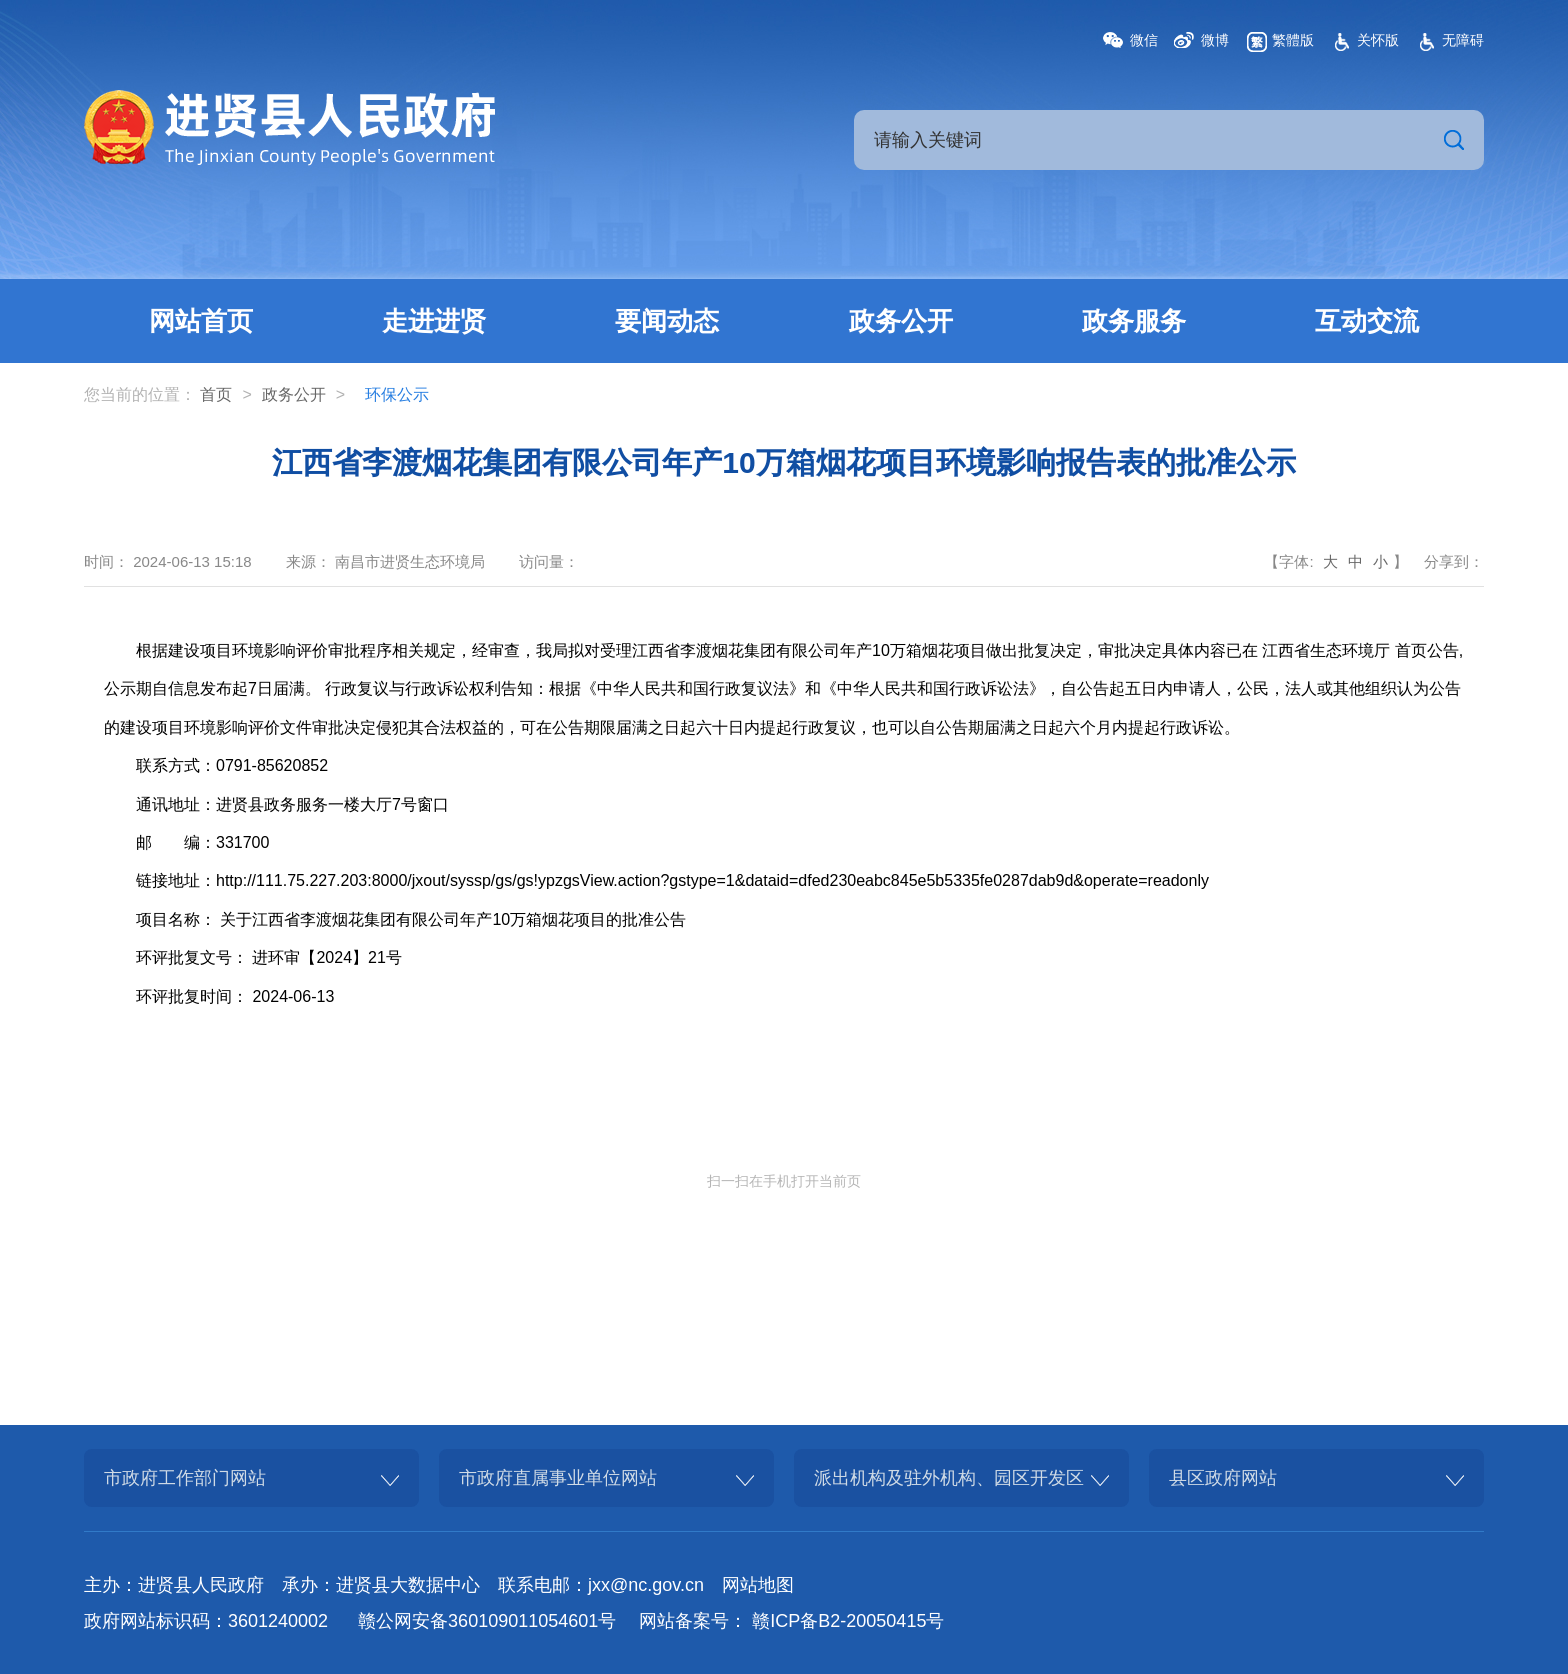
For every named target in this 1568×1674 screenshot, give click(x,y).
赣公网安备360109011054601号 (487, 1621)
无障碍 (1463, 40)
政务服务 (1134, 321)
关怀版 (1378, 40)
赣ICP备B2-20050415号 (848, 1621)
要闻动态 (667, 321)
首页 (216, 394)
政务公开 (901, 321)
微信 (1144, 40)
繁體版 (1293, 40)
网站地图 (758, 1585)
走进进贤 (434, 321)
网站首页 (201, 321)
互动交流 (1367, 321)
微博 (1215, 40)
